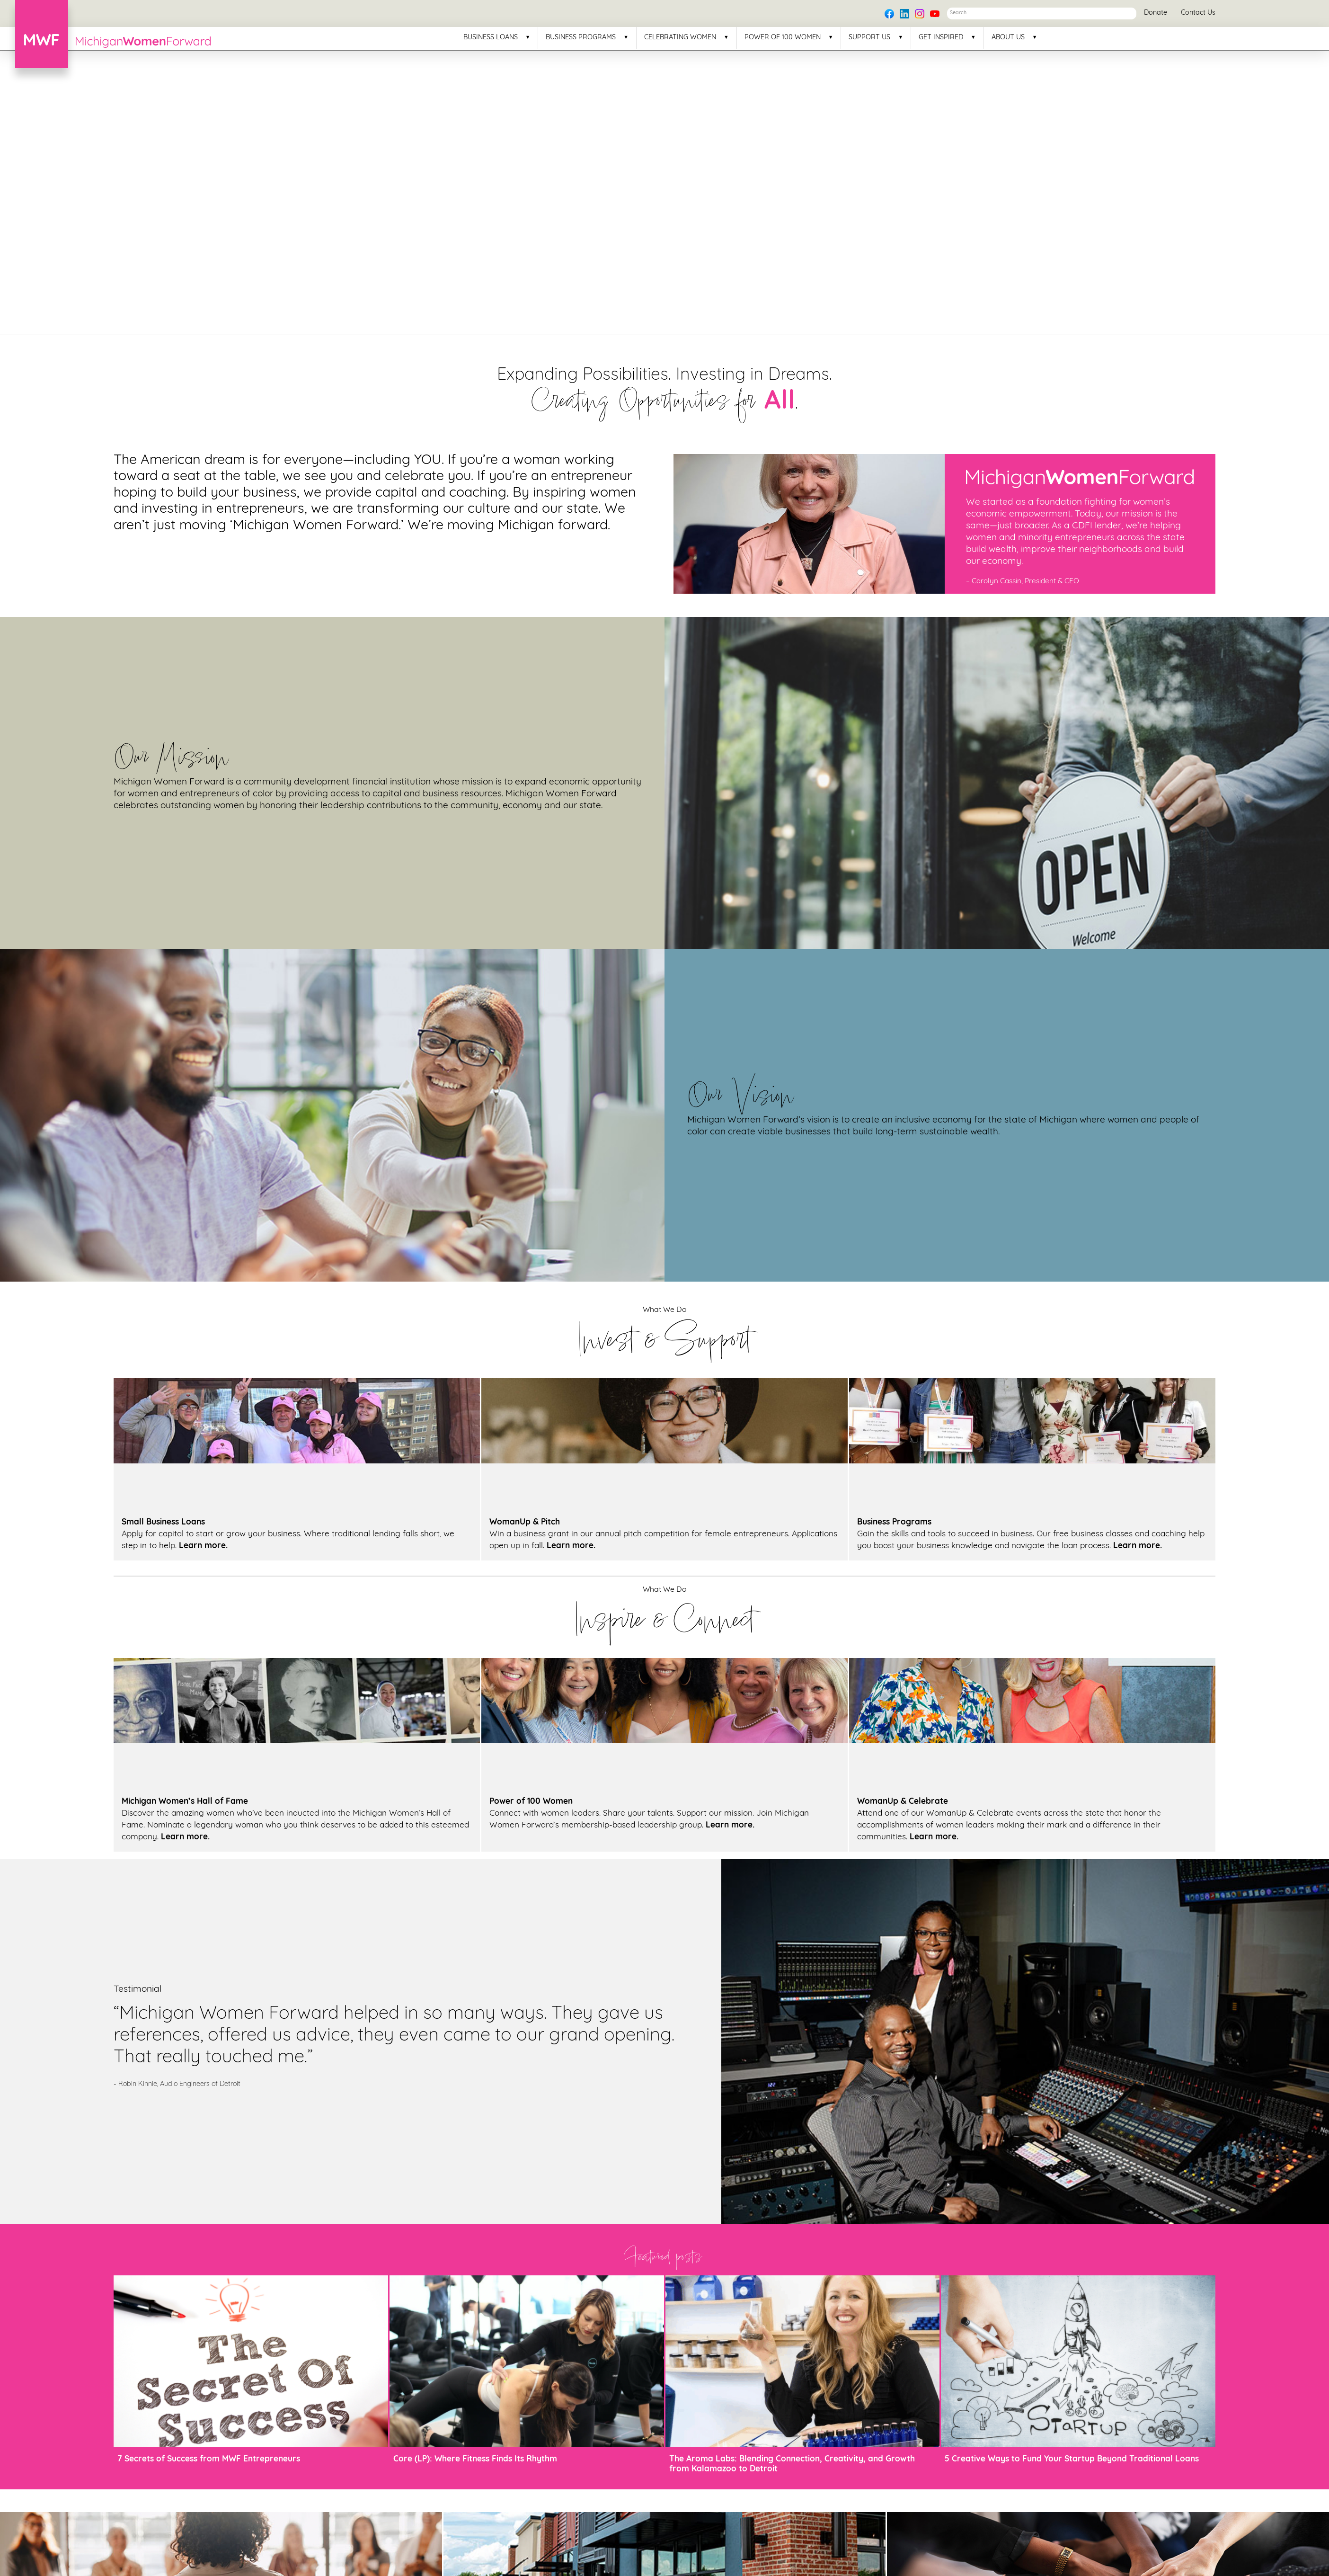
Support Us (869, 38)
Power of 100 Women (782, 38)
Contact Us (1198, 13)
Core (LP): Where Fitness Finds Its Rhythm (475, 2459)
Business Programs (581, 38)
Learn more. (203, 1546)
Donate (1155, 13)
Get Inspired (941, 38)
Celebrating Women (680, 38)
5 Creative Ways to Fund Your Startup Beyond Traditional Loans (1072, 2459)
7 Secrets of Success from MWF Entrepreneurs (208, 2459)
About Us (1008, 38)
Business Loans (490, 38)
